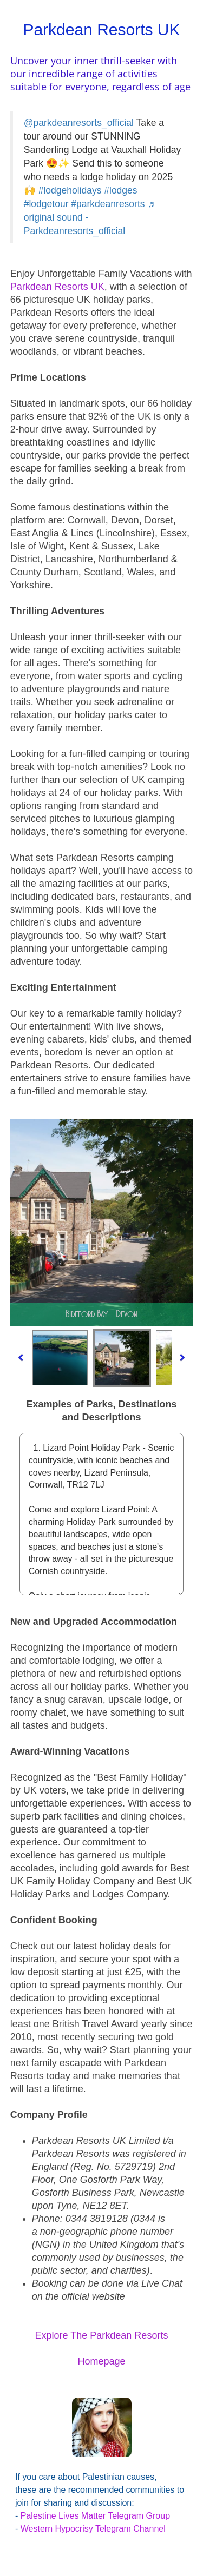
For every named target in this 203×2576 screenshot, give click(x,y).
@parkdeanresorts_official (79, 122)
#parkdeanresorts (108, 203)
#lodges (120, 190)
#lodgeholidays (70, 190)
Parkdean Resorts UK (57, 286)
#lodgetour (46, 203)
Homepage (101, 2361)
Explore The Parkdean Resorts (101, 2335)
